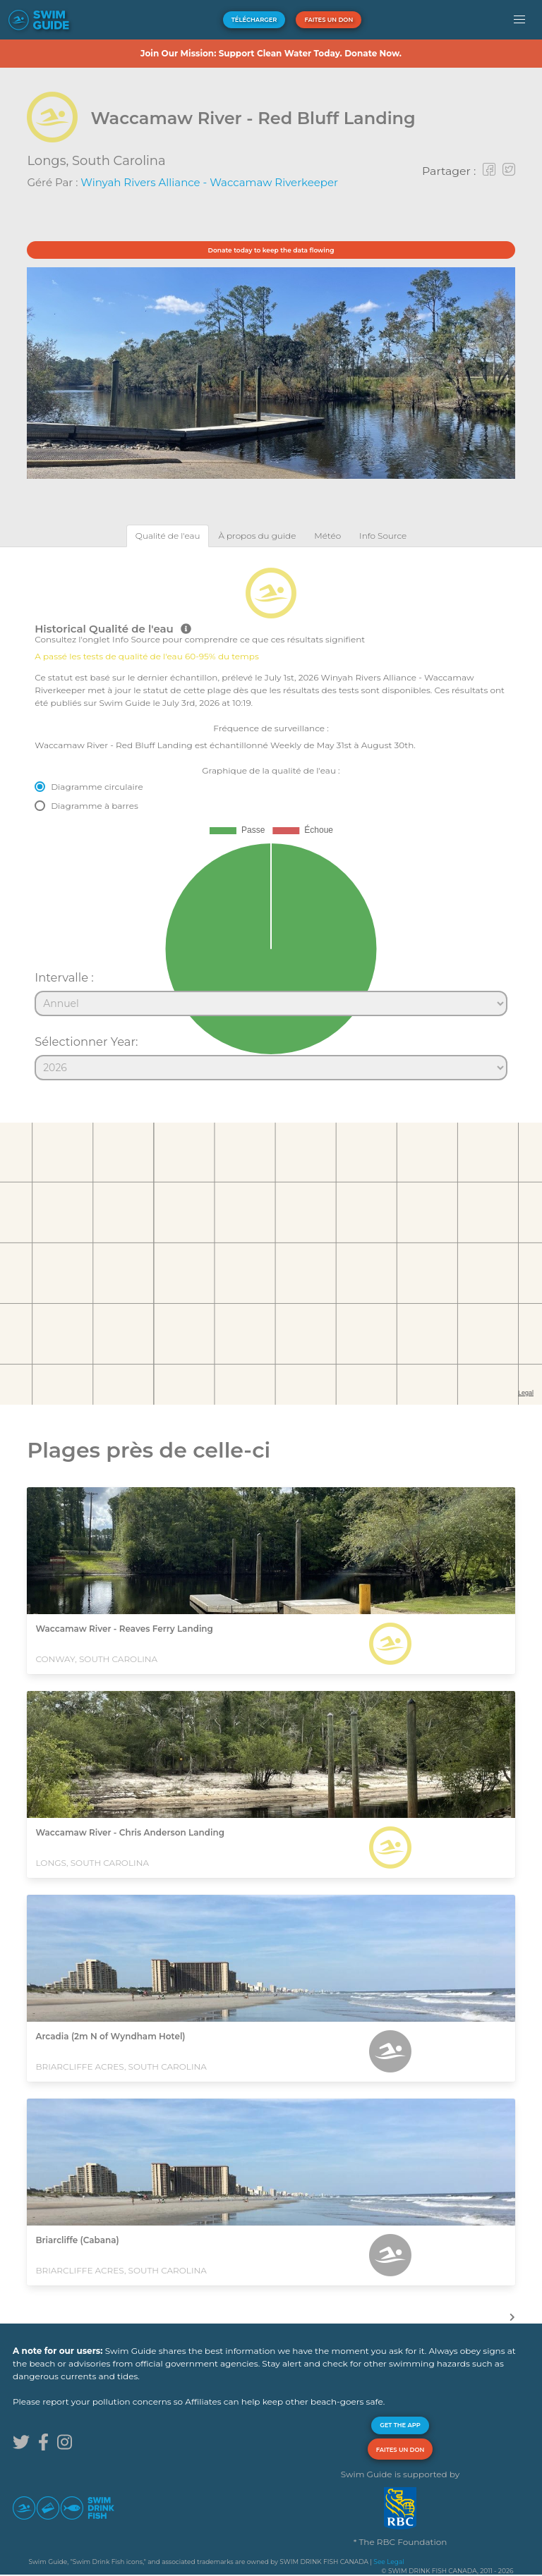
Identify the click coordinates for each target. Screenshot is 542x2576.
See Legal (388, 2561)
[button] (520, 19)
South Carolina (119, 161)
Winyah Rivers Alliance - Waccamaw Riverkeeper (209, 182)
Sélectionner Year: (86, 1041)
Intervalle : (64, 977)
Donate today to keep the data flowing (271, 250)
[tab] (168, 536)
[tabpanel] (271, 818)
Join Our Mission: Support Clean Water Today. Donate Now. (271, 53)
